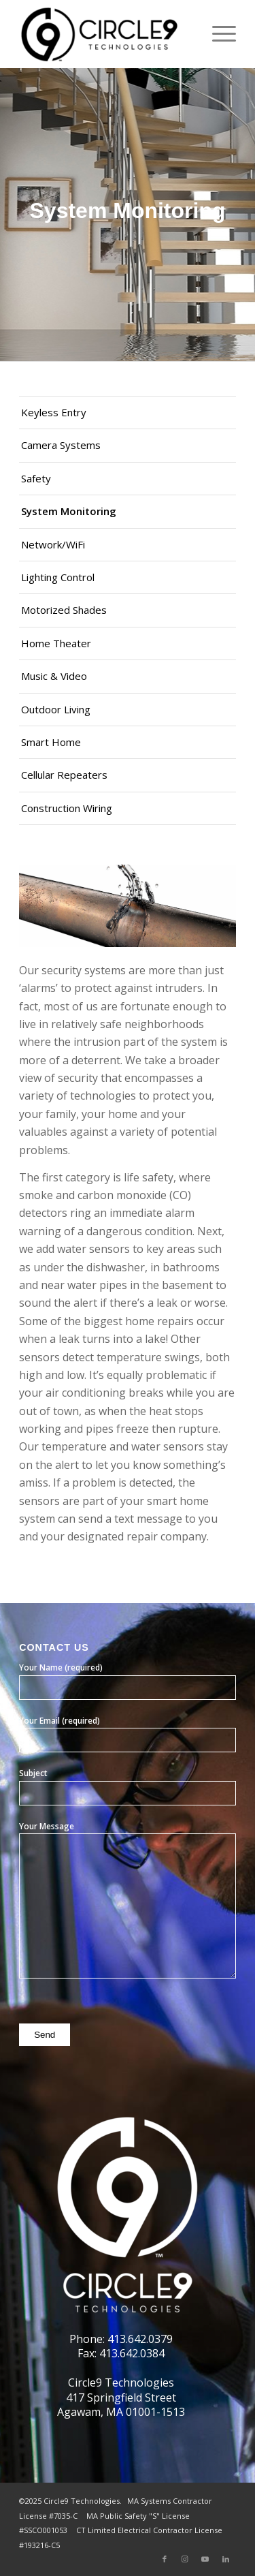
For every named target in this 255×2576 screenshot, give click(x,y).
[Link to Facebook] (164, 2559)
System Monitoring (68, 511)
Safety (36, 478)
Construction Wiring (66, 808)
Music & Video (54, 676)
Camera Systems (61, 445)
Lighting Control (58, 577)
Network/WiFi (53, 544)
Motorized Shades (64, 610)
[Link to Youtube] (205, 2559)
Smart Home (51, 742)
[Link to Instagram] (185, 2559)
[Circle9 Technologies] (105, 34)
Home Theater (56, 643)
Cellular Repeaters (64, 774)
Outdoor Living (55, 709)
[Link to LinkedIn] (226, 2559)
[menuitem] (217, 34)
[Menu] (217, 34)
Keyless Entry (53, 412)
